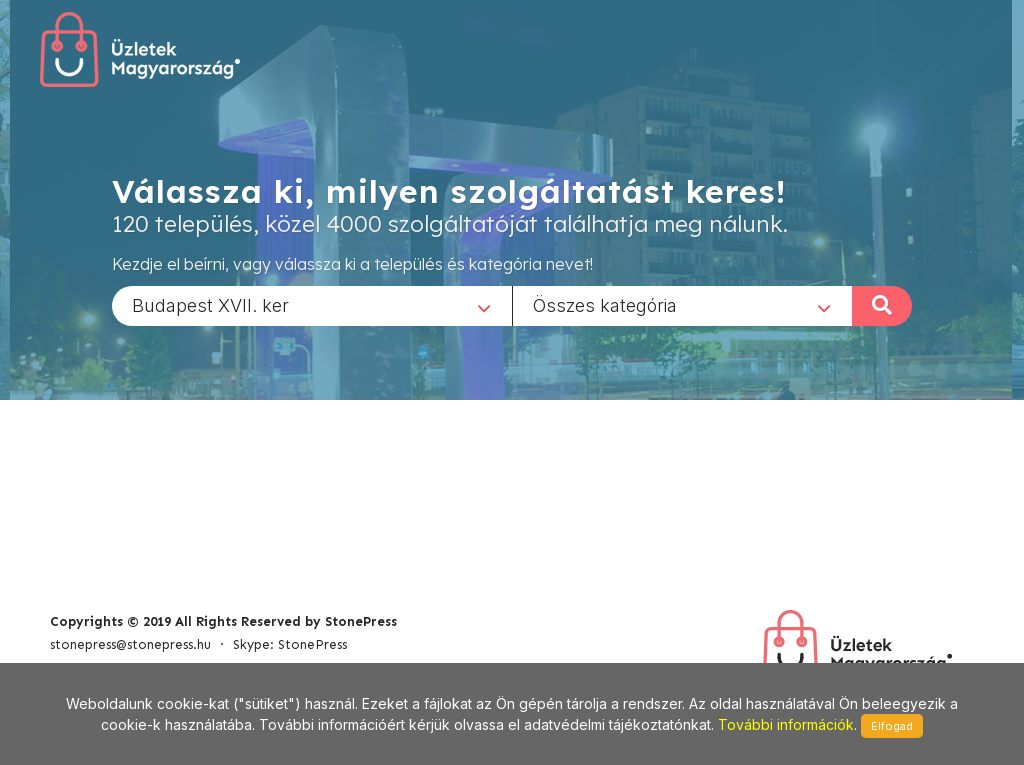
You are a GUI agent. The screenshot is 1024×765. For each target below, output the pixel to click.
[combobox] (312, 305)
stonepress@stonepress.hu (130, 644)
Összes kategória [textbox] (605, 304)
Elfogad (892, 726)
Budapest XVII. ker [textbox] (210, 304)
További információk (786, 724)
